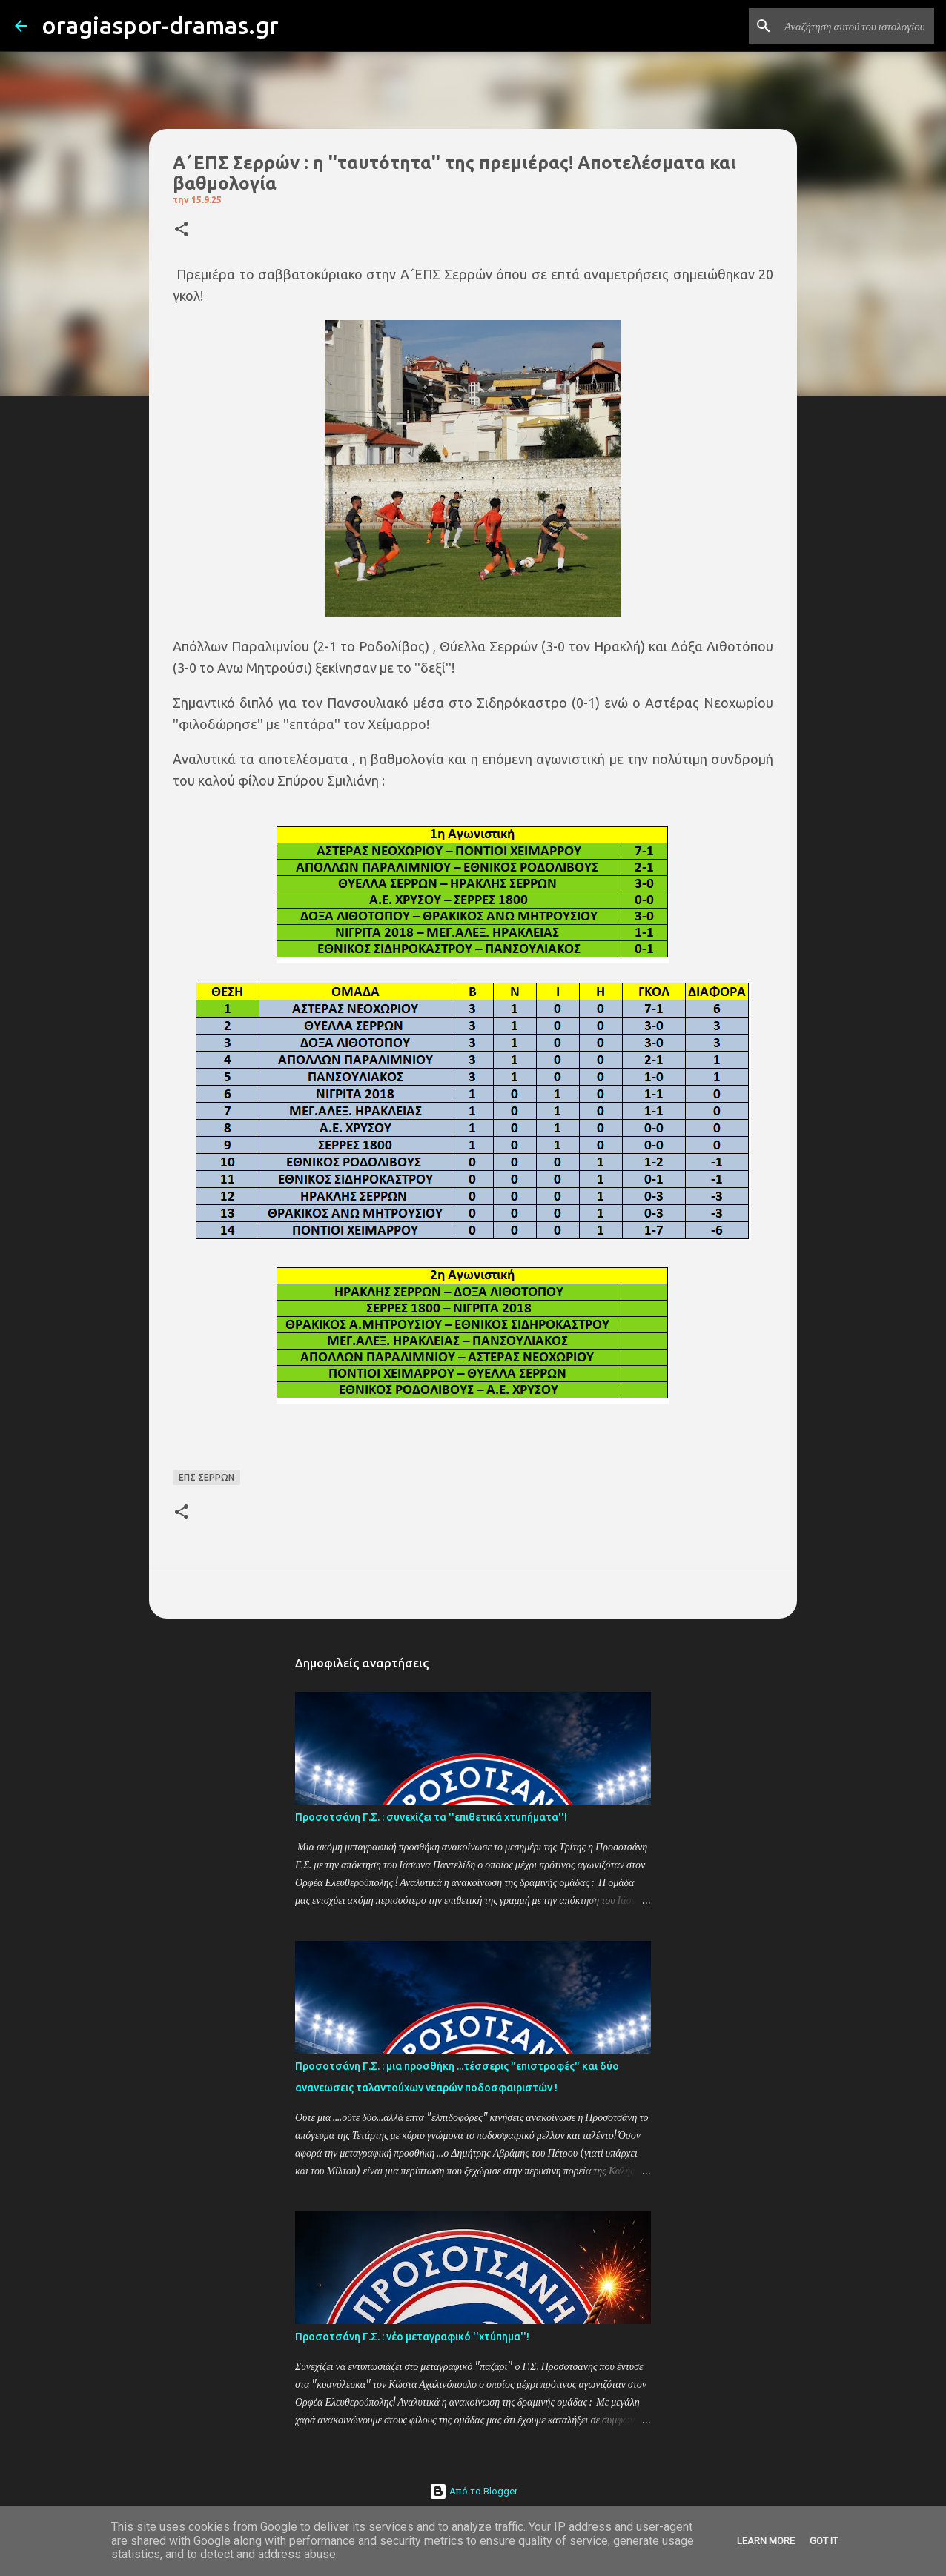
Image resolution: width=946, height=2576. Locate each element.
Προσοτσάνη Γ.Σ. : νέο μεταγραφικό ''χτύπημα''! (412, 2337)
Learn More (766, 2540)
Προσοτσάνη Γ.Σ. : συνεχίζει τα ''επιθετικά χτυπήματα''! (431, 1817)
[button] (182, 230)
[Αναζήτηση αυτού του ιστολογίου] (856, 26)
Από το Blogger (473, 2491)
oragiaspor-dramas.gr (160, 25)
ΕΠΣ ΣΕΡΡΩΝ (206, 1477)
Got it (824, 2540)
